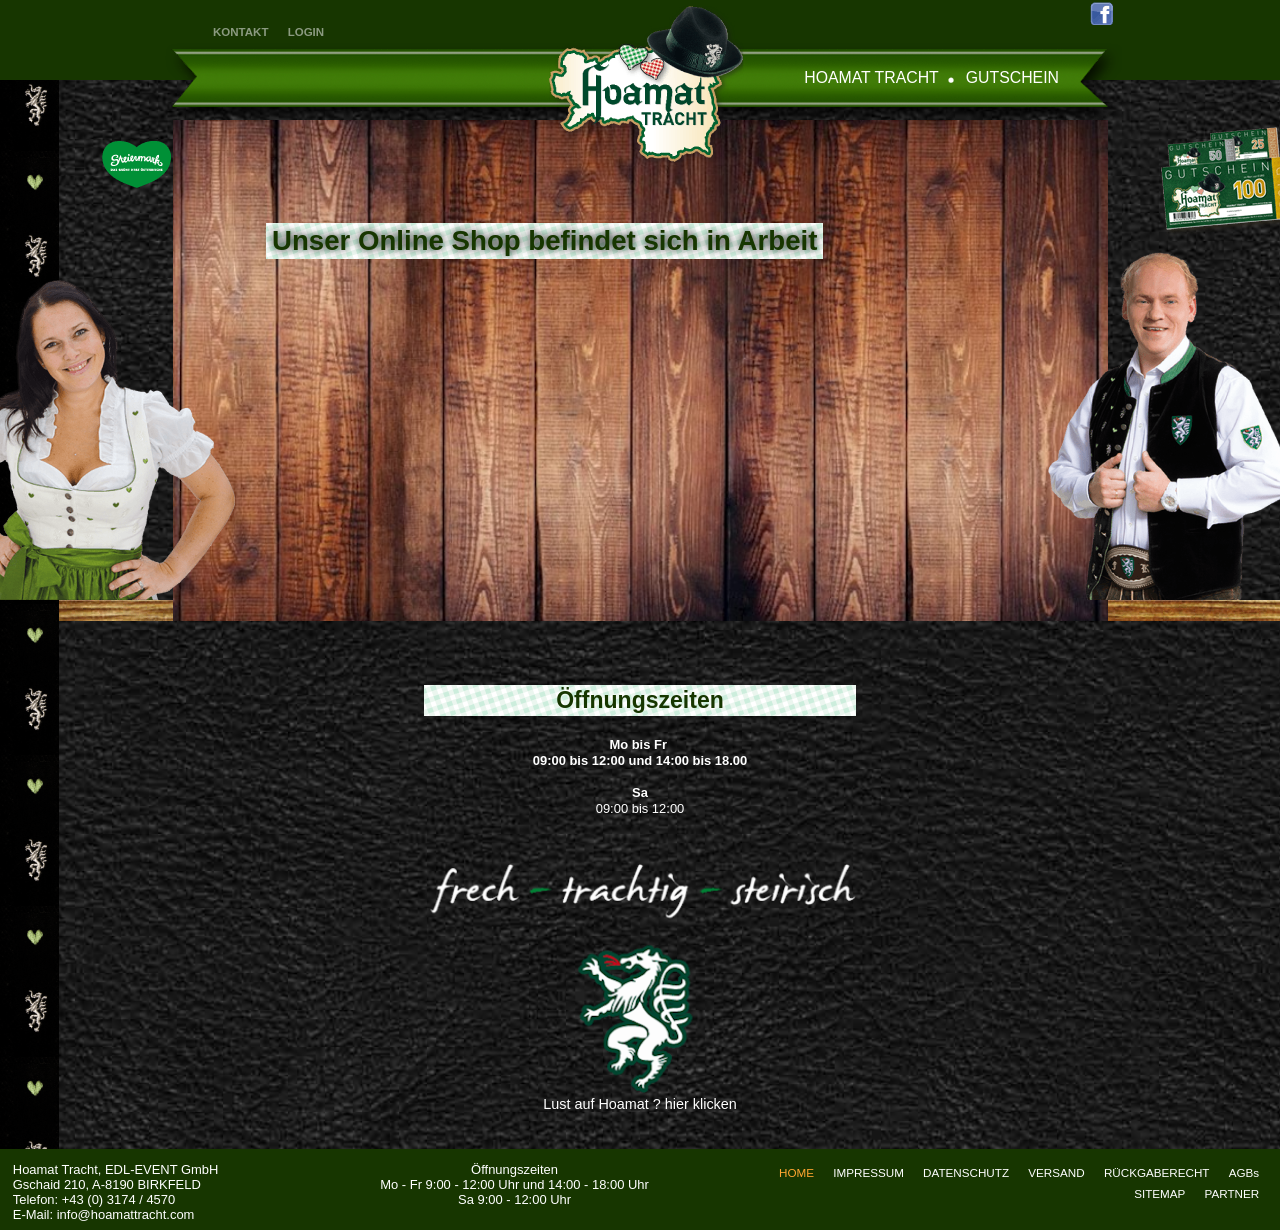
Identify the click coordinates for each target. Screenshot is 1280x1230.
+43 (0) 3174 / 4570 (118, 1199)
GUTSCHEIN (1012, 77)
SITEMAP (1159, 1193)
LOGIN (306, 32)
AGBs (1244, 1172)
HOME (796, 1172)
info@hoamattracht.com (126, 1214)
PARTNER (1232, 1193)
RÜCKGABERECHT (1157, 1172)
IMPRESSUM (868, 1172)
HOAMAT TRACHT (871, 77)
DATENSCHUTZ (966, 1172)
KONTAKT (240, 32)
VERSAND (1056, 1172)
